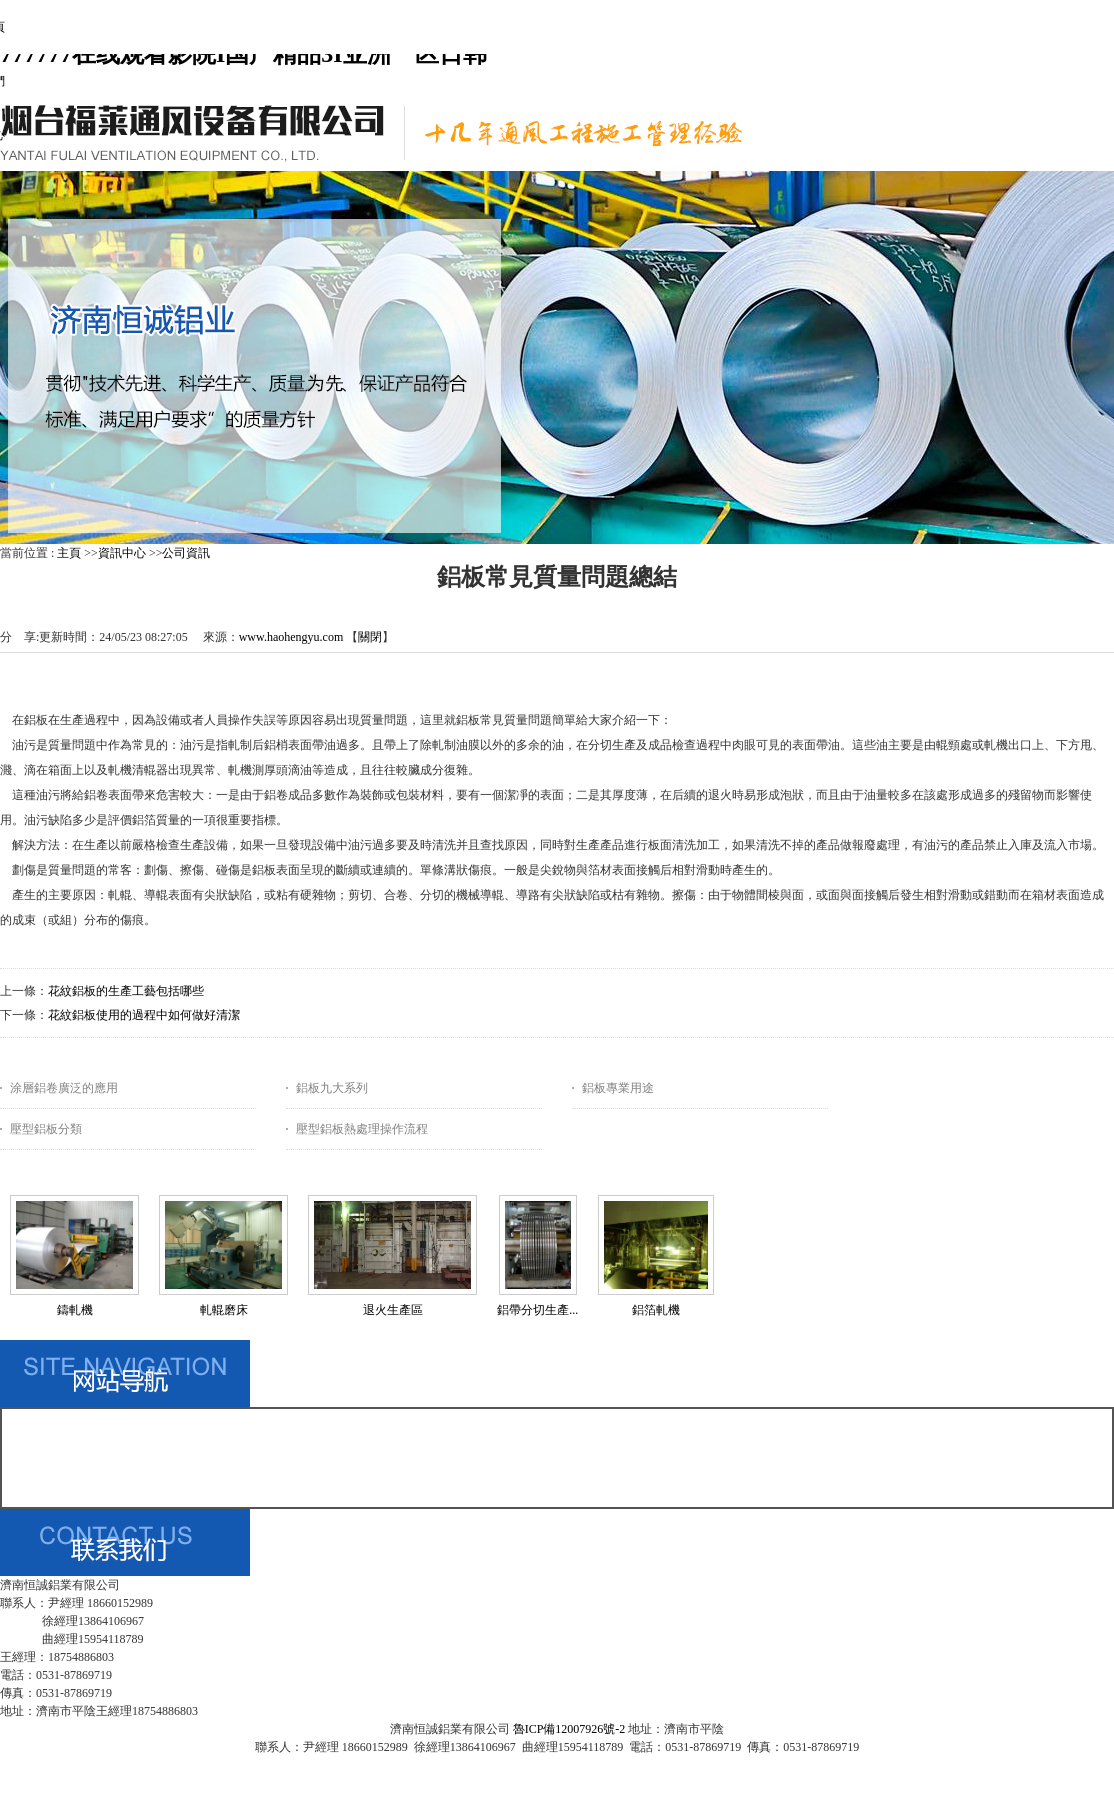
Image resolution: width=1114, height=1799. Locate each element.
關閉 (370, 637)
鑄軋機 (75, 1310)
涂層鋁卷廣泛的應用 (64, 1088)
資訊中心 (122, 553)
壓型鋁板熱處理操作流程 (362, 1129)
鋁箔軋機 (656, 1310)
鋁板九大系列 (332, 1088)
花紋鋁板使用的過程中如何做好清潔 (144, 1015)
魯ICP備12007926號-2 (569, 1729)
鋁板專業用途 (618, 1088)
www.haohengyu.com (291, 637)
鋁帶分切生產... (537, 1310)
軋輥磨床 (224, 1310)
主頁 (69, 553)
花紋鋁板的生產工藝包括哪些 (126, 991)
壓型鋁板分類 (46, 1129)
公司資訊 (186, 553)
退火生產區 (393, 1310)
